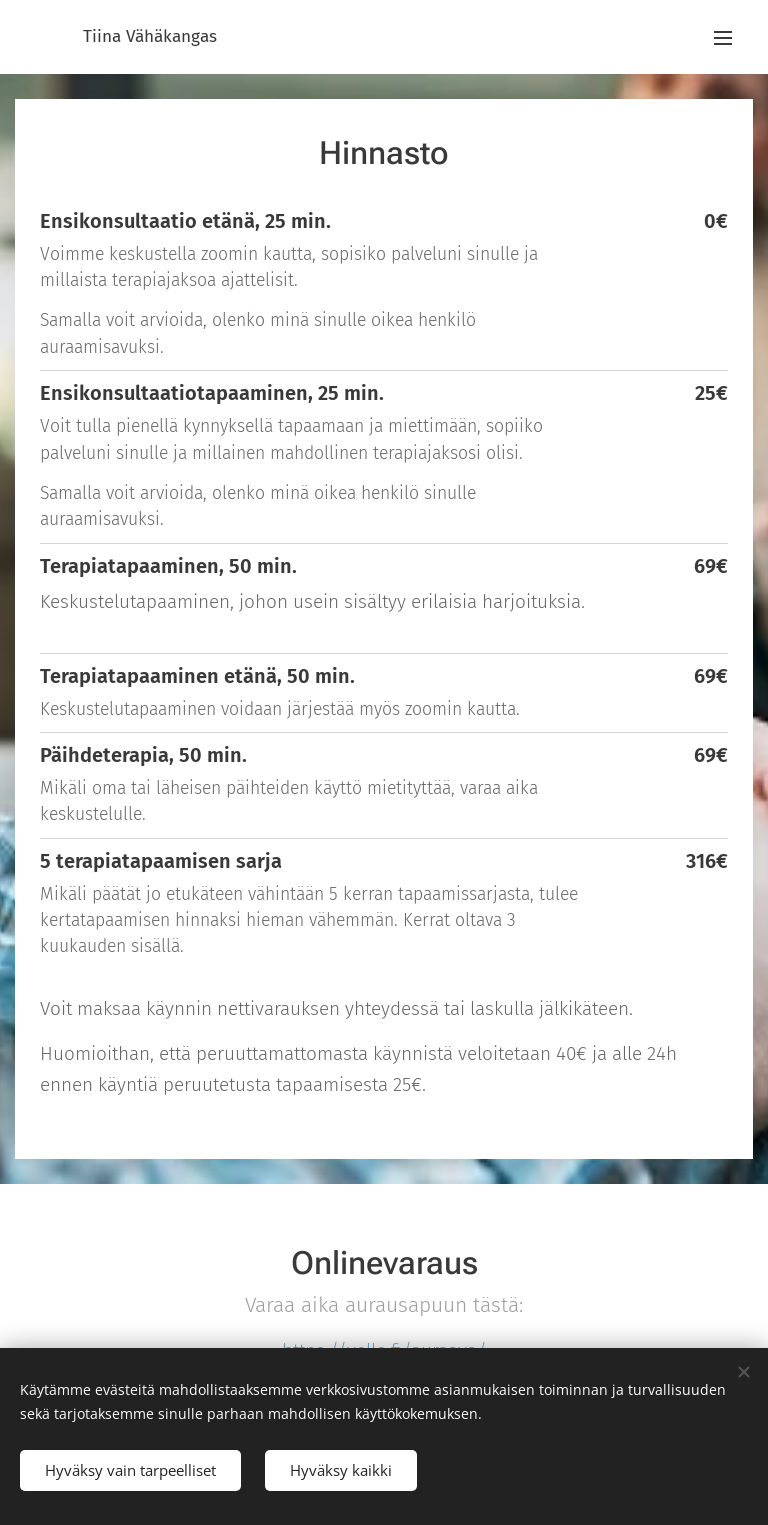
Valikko (723, 38)
